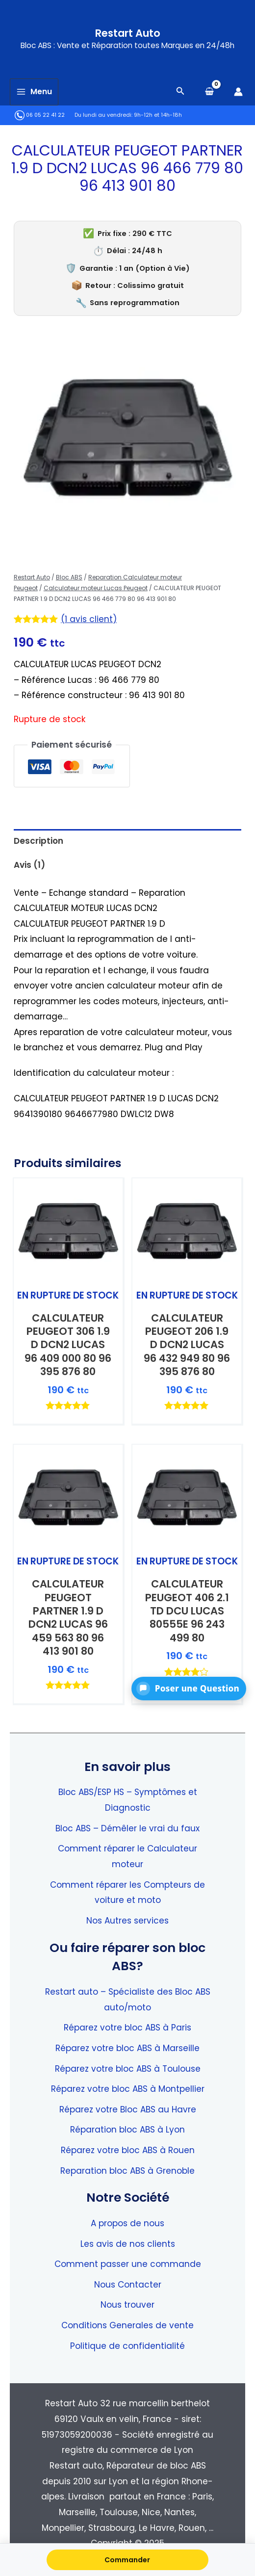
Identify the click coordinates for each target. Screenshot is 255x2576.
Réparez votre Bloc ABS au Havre (127, 2109)
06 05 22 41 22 (40, 115)
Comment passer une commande (127, 2264)
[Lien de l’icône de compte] (238, 91)
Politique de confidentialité (127, 2346)
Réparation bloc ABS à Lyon (127, 2129)
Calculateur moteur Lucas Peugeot (96, 588)
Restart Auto (127, 33)
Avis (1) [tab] (29, 865)
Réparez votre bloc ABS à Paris (127, 2027)
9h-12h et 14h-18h (158, 115)
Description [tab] (38, 841)
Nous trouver (127, 2305)
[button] (188, 1688)
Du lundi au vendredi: (103, 115)
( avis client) (89, 619)
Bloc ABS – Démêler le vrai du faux (127, 1828)
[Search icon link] (180, 92)
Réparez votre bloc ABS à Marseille (127, 2048)
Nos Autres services (127, 1920)
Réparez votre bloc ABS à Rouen (128, 2150)
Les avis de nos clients (127, 2244)
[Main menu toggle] (34, 91)
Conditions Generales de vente (127, 2325)
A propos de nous (127, 2223)
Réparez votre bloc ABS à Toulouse (128, 2069)
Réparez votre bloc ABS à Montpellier (127, 2089)
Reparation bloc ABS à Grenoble (127, 2171)
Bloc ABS (69, 577)
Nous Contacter (127, 2284)
